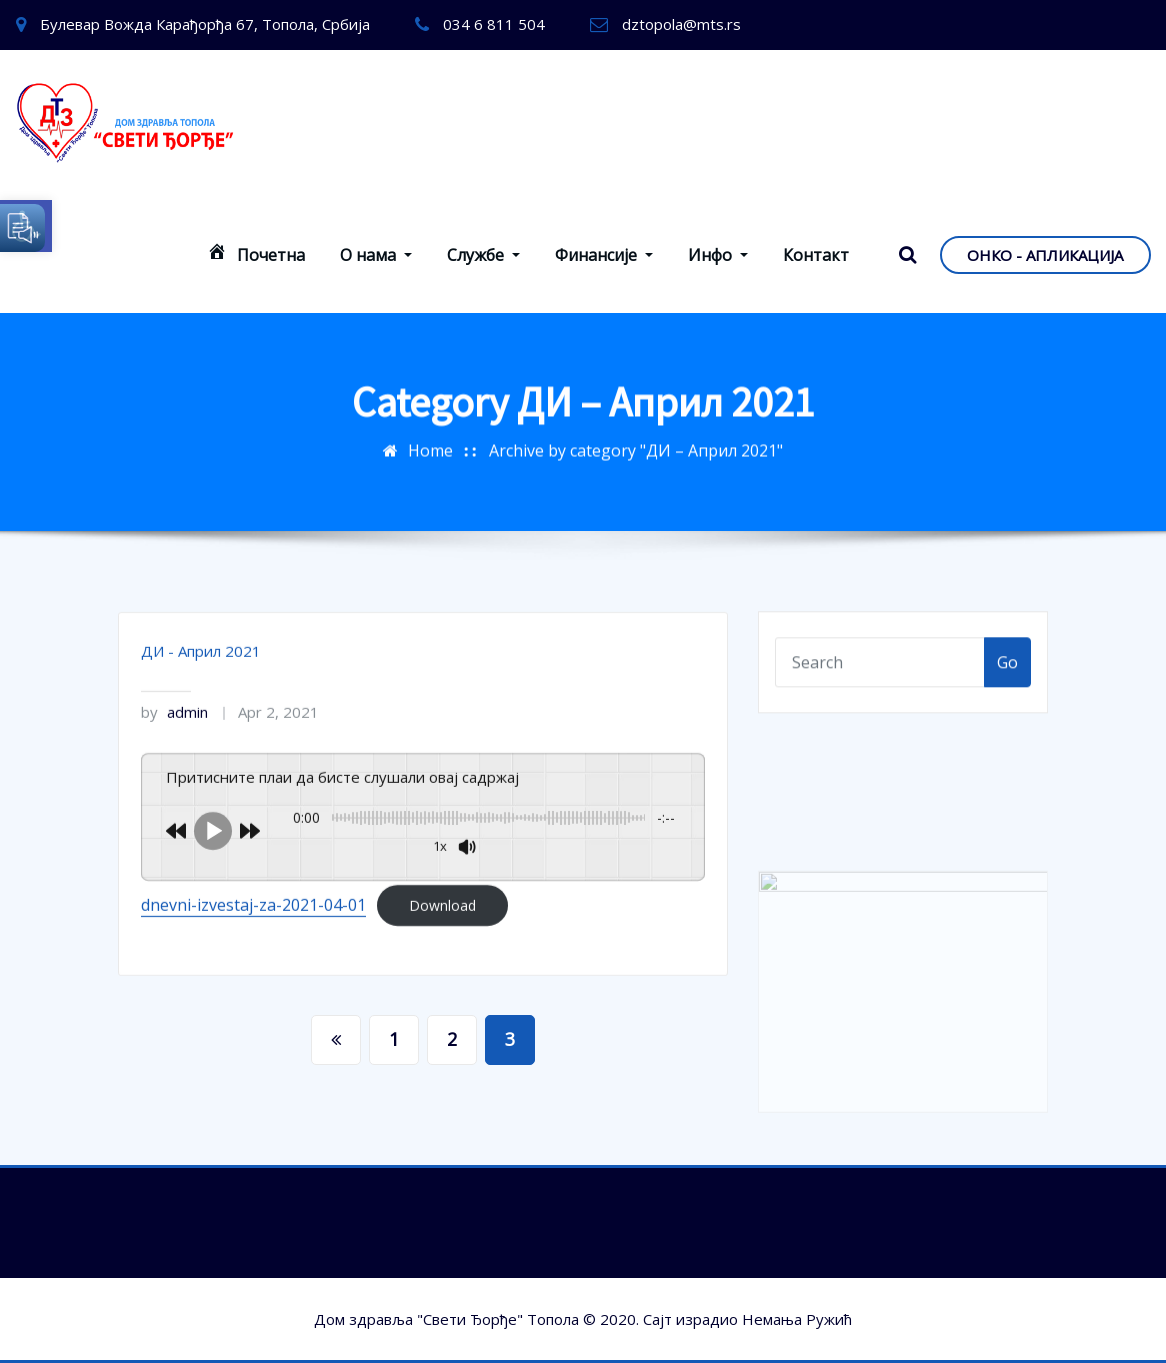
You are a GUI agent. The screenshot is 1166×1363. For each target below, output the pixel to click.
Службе (483, 255)
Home (430, 442)
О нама (376, 255)
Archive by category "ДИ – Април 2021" (636, 442)
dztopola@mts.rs (681, 24)
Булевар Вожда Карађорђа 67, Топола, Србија (205, 24)
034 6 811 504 (494, 24)
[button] (26, 226)
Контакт (816, 255)
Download (442, 938)
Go (1007, 672)
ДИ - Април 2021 (201, 684)
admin (174, 745)
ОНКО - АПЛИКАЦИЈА (1045, 255)
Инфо (718, 255)
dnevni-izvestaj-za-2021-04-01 (253, 938)
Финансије (604, 255)
